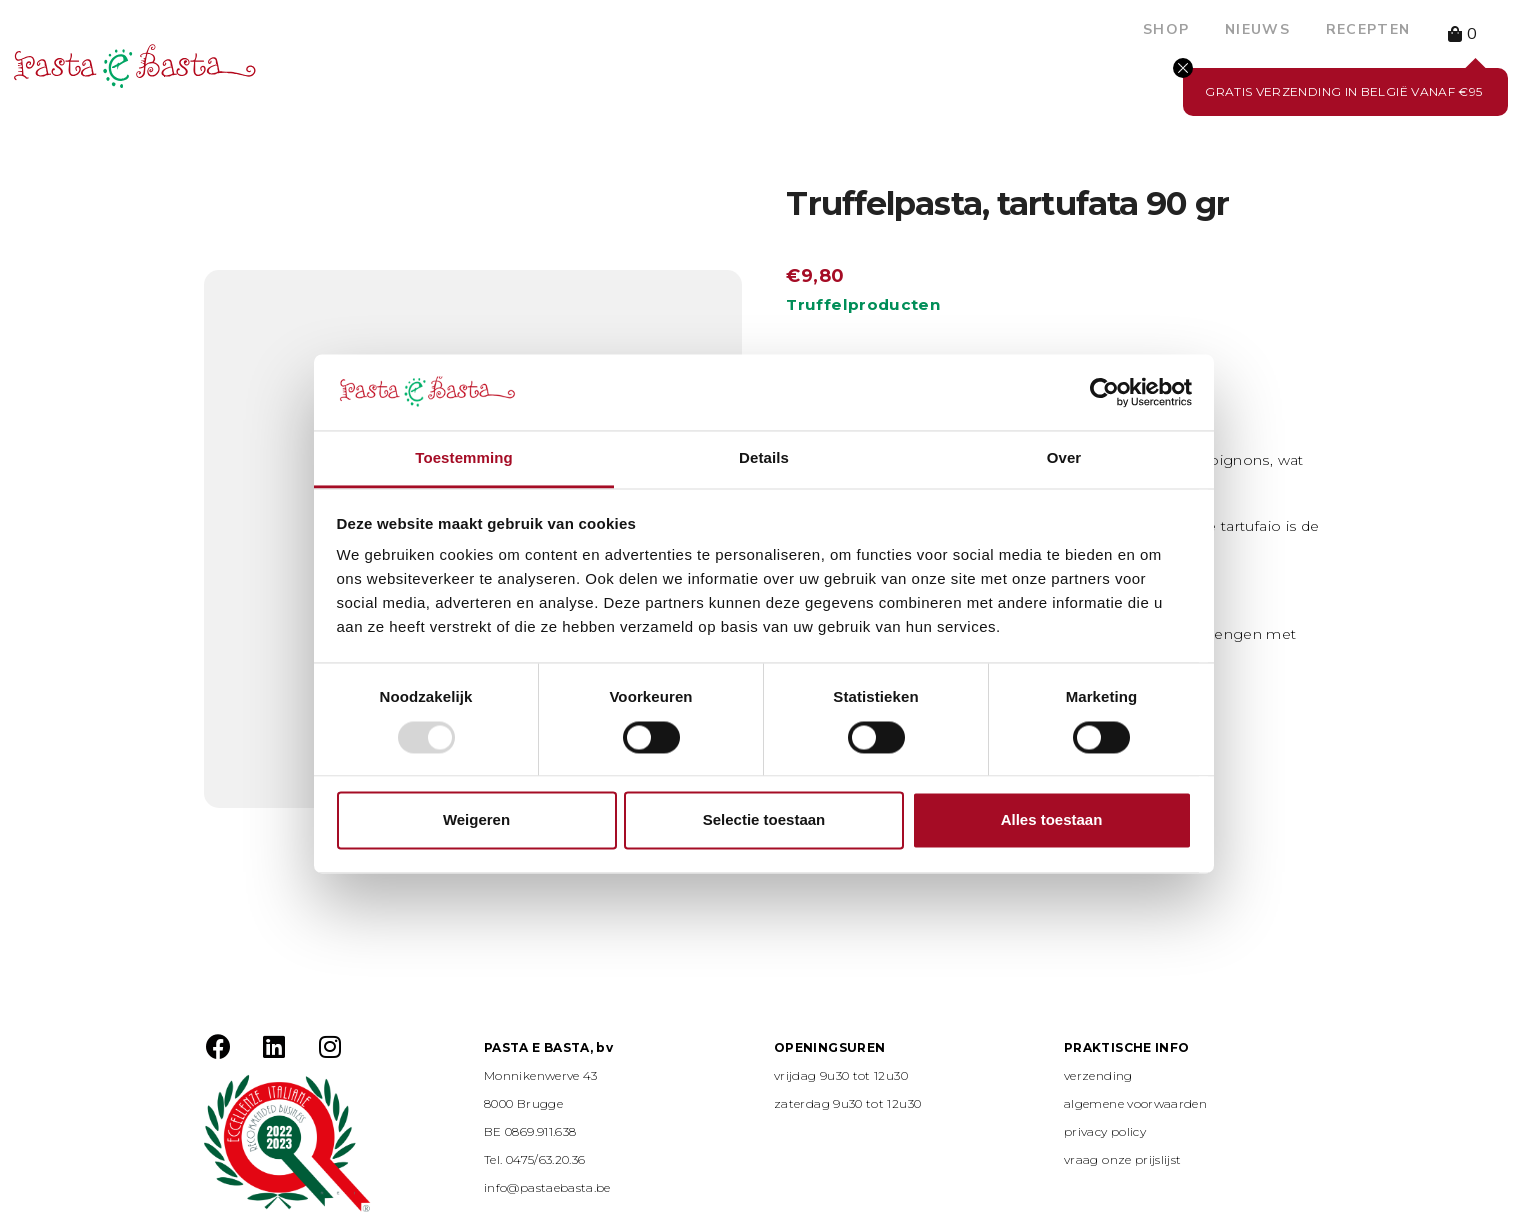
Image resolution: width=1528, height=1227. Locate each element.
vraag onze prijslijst (1123, 1159)
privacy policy (1105, 1131)
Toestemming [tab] (464, 458)
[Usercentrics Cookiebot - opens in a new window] (1104, 392)
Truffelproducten (863, 304)
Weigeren (476, 820)
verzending (1098, 1075)
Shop (1166, 29)
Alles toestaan (1052, 820)
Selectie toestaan (764, 820)
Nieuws (1257, 29)
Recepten (1368, 29)
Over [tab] (1064, 458)
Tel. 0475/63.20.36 (534, 1159)
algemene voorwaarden (1135, 1103)
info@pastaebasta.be (547, 1187)
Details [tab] (764, 458)
